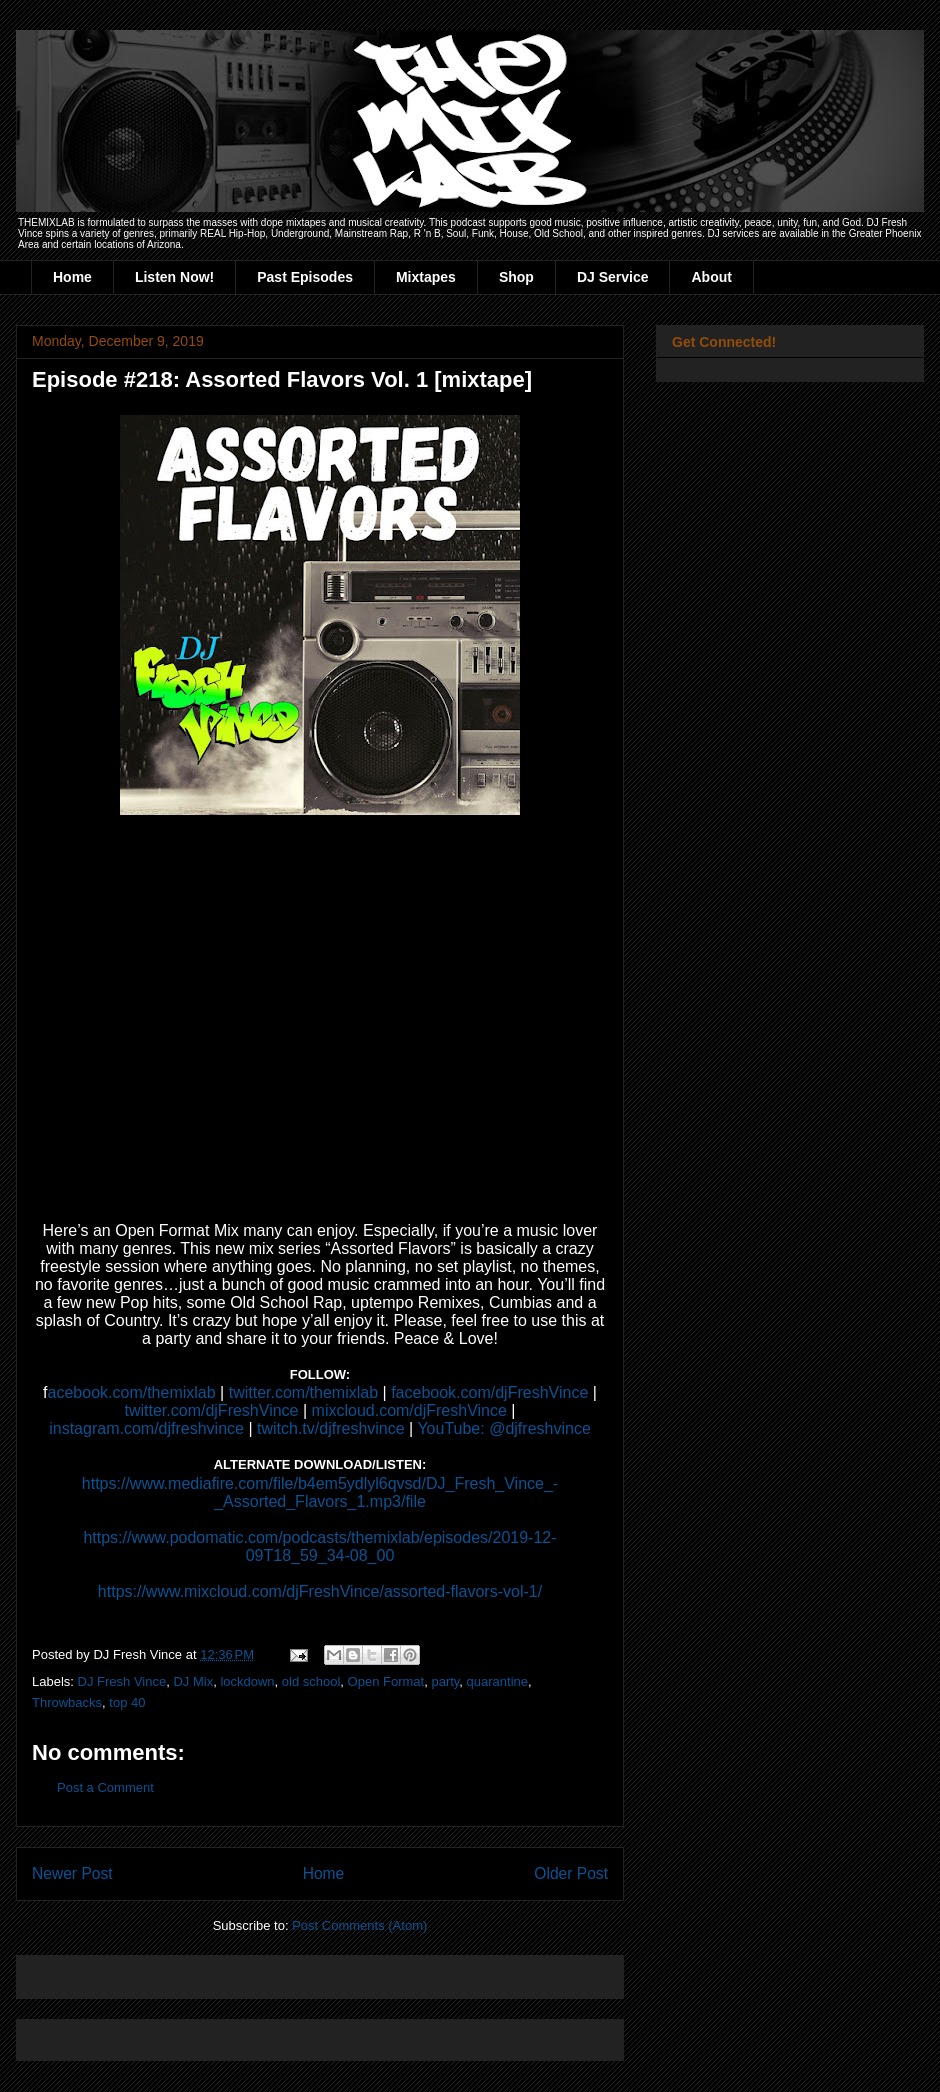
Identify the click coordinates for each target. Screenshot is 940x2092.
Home (72, 277)
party (445, 1681)
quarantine (497, 1681)
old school (311, 1681)
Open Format (386, 1681)
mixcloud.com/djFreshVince (409, 1410)
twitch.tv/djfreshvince (331, 1428)
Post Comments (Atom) (359, 1925)
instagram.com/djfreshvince (146, 1428)
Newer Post (72, 1873)
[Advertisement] (266, 1970)
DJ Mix (193, 1681)
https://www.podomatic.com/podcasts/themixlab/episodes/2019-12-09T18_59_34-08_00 (319, 1546)
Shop (516, 277)
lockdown (247, 1681)
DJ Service (613, 277)
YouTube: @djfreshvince (503, 1428)
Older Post (571, 1873)
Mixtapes (426, 277)
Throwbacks (67, 1702)
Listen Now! (174, 277)
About (711, 277)
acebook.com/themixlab (132, 1392)
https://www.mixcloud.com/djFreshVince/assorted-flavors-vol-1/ (320, 1591)
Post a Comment (105, 1787)
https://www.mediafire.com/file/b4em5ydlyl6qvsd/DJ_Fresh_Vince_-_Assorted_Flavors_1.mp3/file (320, 1492)
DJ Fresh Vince (122, 1681)
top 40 (127, 1702)
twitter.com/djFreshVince (212, 1410)
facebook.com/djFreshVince (489, 1392)
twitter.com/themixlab (303, 1392)
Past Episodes (305, 277)
